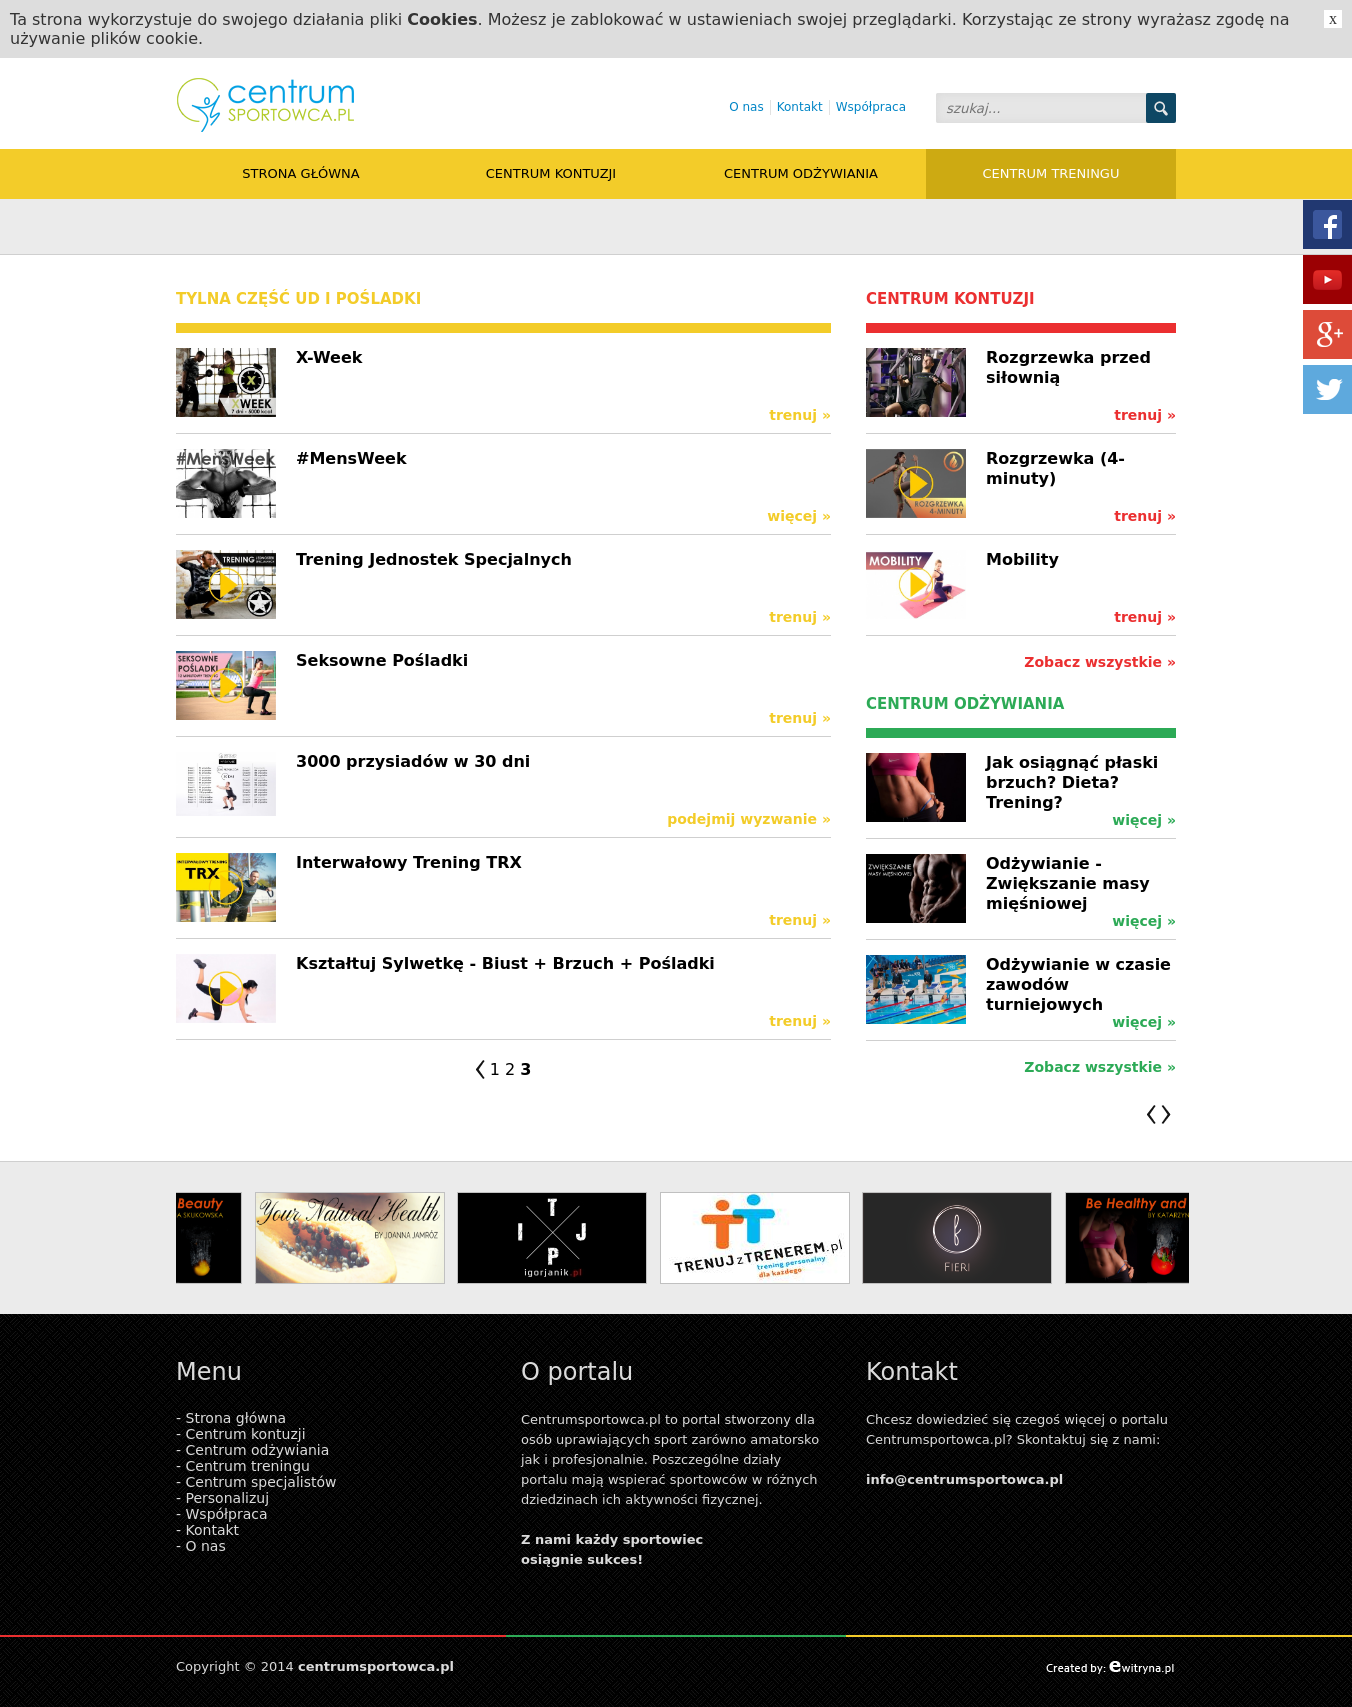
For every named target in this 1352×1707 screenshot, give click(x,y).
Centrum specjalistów (261, 1482)
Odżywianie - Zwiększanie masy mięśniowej (1068, 883)
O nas (746, 107)
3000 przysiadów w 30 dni (413, 761)
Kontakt (800, 107)
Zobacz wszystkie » (1100, 662)
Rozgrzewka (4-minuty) (1055, 468)
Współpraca (871, 107)
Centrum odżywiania (801, 173)
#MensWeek (351, 458)
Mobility (1022, 559)
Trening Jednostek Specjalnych (434, 559)
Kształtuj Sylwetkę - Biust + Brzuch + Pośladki (505, 963)
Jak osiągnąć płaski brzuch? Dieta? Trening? (1072, 782)
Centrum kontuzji (551, 173)
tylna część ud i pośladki (298, 299)
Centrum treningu (1051, 173)
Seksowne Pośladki (382, 660)
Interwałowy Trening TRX (409, 862)
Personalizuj (228, 1498)
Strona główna (300, 173)
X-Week (329, 357)
